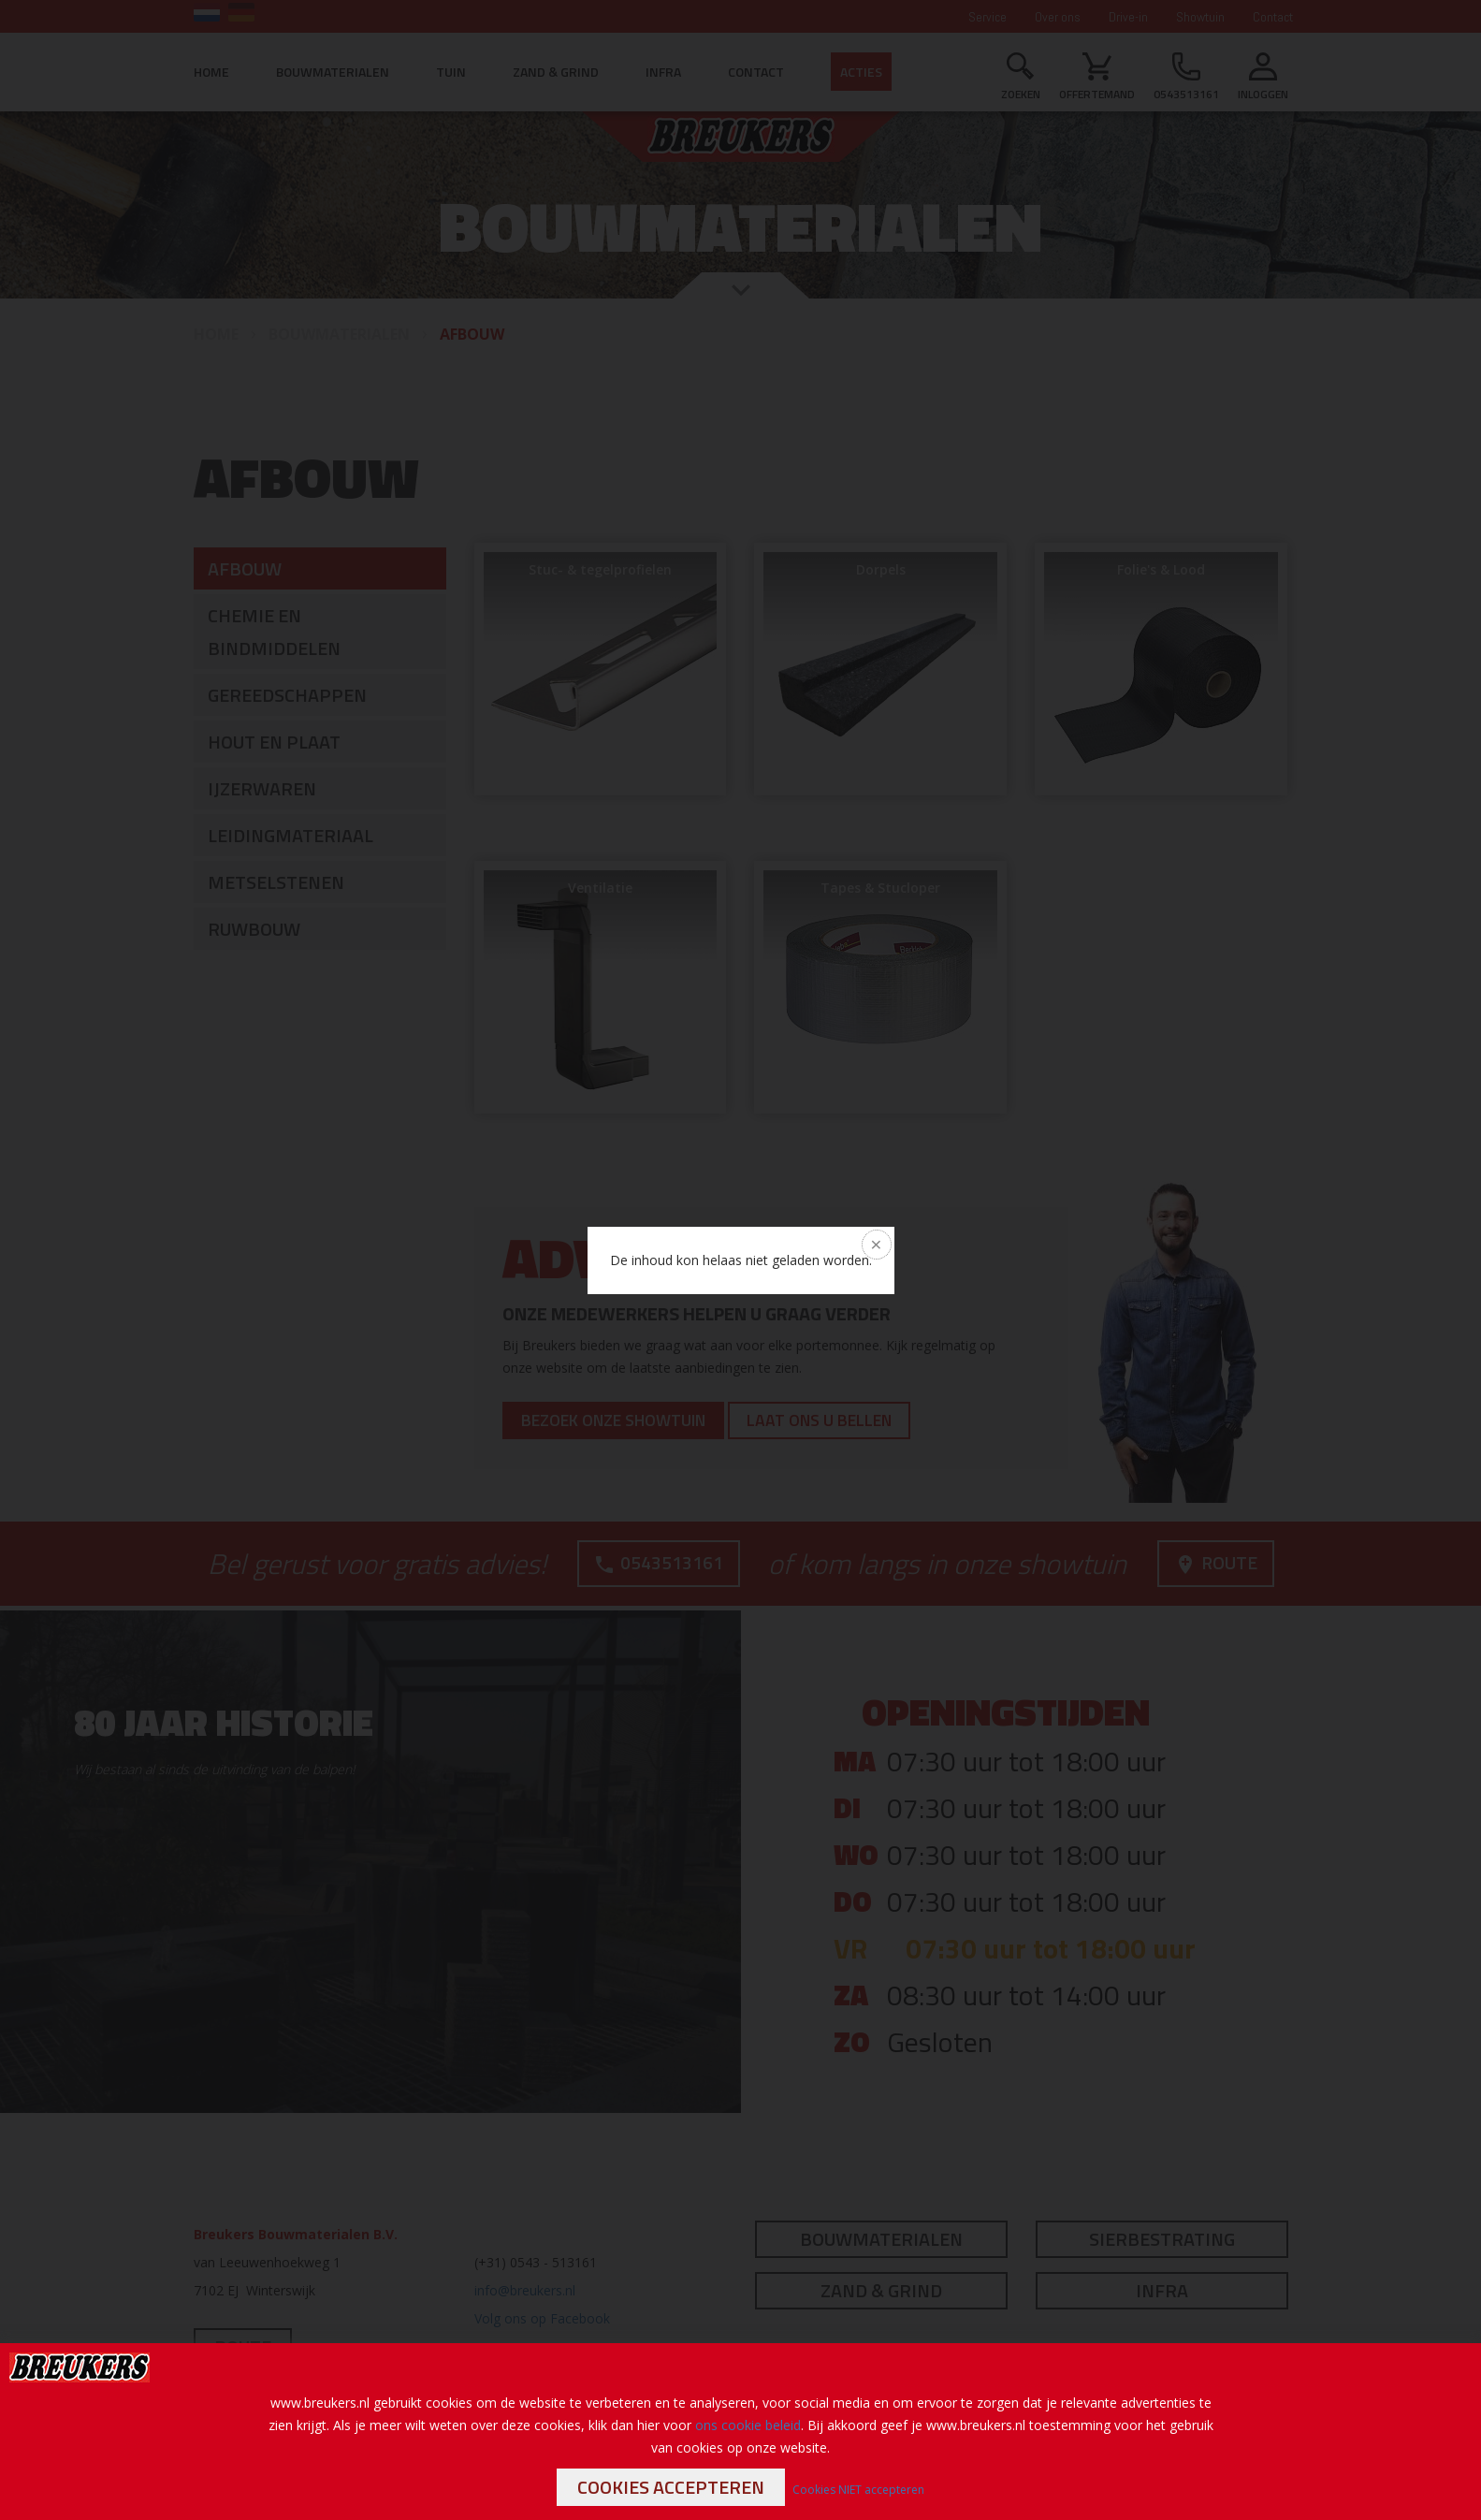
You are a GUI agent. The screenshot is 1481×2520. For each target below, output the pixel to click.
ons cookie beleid (748, 2425)
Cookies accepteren (670, 2486)
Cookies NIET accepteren (858, 2490)
